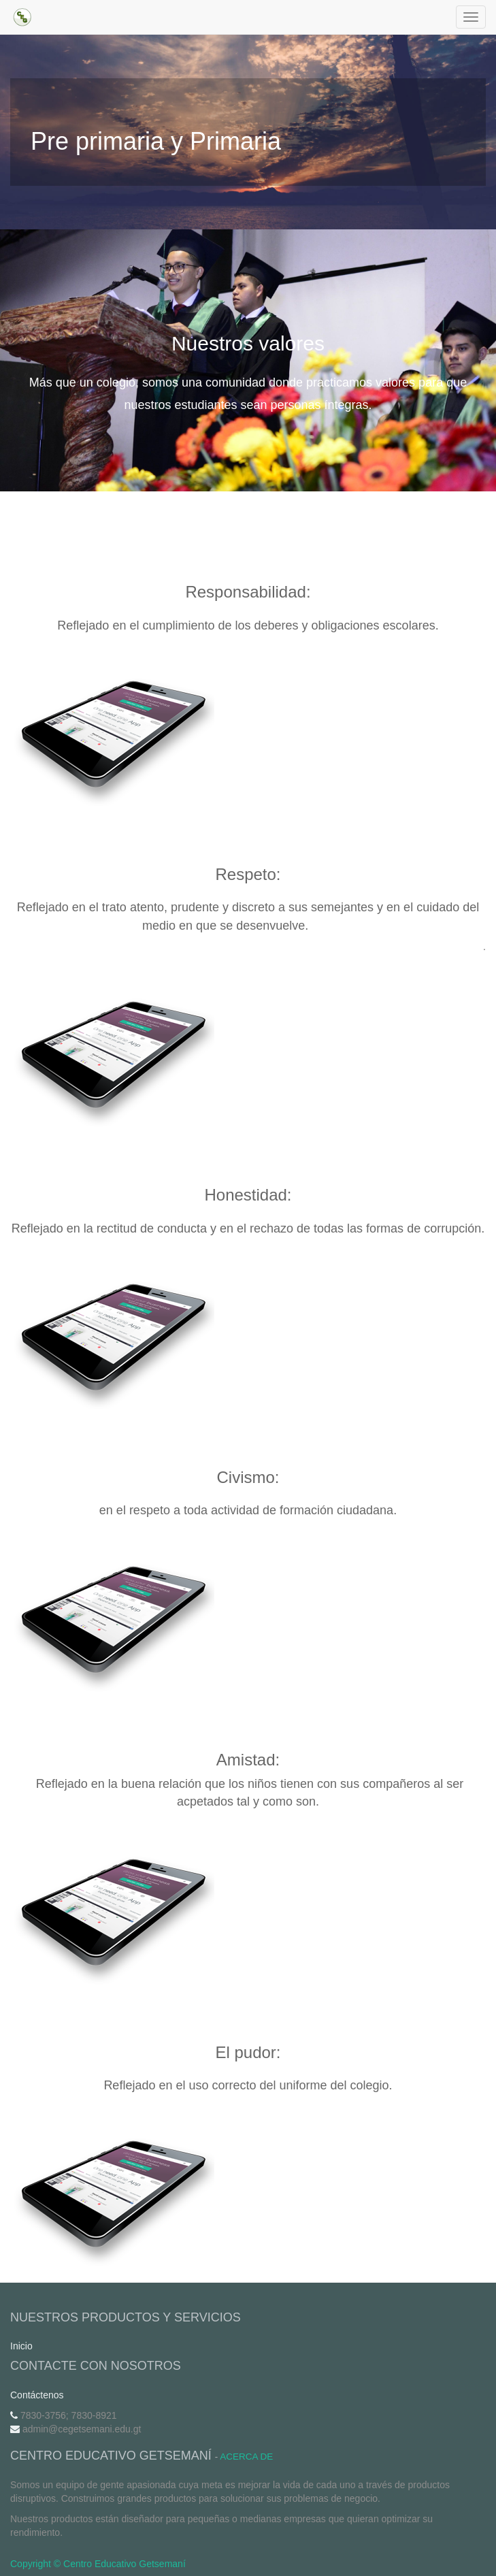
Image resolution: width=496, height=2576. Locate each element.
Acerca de (246, 2456)
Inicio (21, 2346)
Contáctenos (37, 2395)
